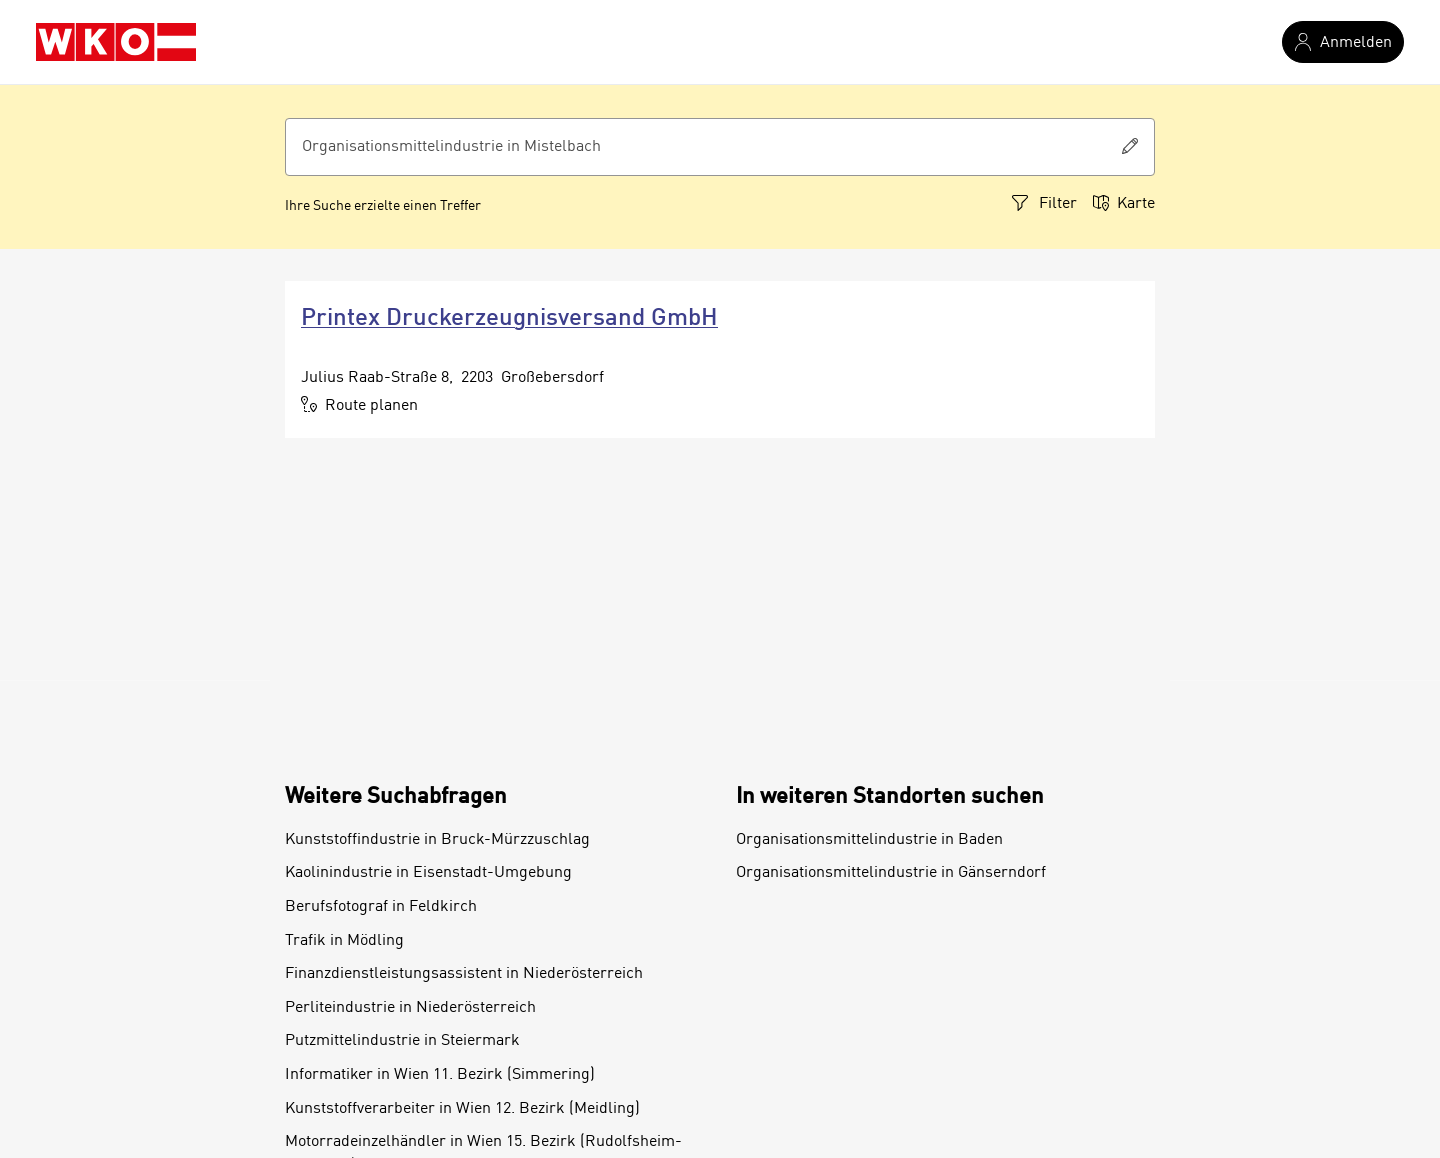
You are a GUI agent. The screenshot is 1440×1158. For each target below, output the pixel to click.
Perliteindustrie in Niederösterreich (410, 1008)
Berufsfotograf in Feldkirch (381, 907)
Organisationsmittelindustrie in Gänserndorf (891, 873)
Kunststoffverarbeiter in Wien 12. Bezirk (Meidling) (462, 1109)
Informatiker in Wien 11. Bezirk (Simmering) (440, 1075)
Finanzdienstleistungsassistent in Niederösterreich (464, 974)
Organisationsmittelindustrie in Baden (869, 840)
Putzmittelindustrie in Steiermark (402, 1041)
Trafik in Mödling (344, 941)
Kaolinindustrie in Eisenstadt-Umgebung (428, 873)
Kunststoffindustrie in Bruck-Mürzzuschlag (437, 840)
